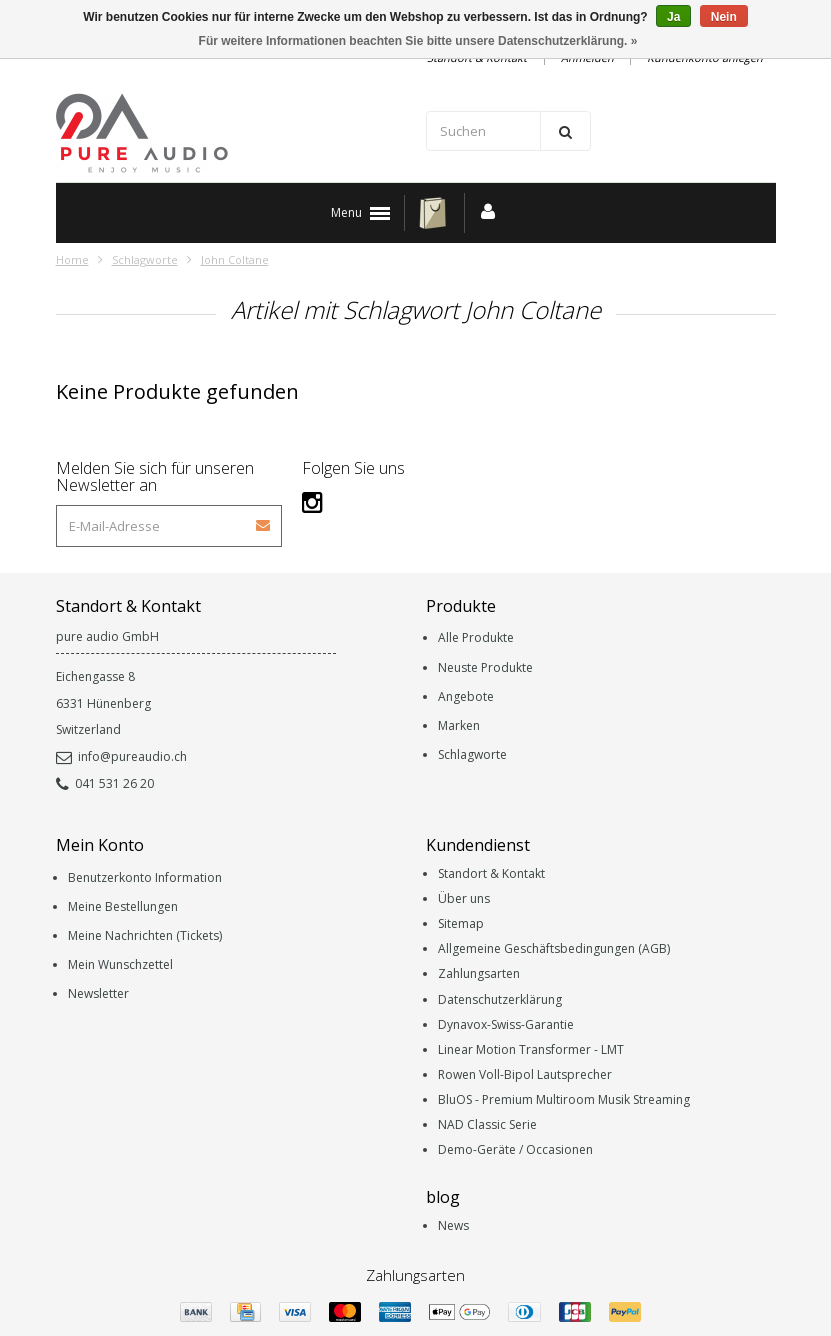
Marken (459, 725)
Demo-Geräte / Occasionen (515, 1149)
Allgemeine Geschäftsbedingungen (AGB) (554, 948)
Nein (724, 17)
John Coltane (235, 259)
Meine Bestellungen (123, 906)
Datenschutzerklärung (500, 999)
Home (72, 259)
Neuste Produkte (485, 667)
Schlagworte (145, 259)
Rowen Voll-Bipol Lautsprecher (525, 1074)
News (453, 1225)
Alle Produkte (476, 637)
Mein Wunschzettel (120, 964)
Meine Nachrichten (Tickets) (145, 935)
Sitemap (461, 923)
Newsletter (98, 993)
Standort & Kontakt (491, 873)
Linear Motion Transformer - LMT (531, 1049)
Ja (673, 17)
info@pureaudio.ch (121, 756)
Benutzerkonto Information (145, 877)
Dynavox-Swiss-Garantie (506, 1024)
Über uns (464, 898)
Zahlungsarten (479, 973)
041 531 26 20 (105, 783)
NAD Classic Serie (487, 1124)
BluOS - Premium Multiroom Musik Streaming (564, 1099)
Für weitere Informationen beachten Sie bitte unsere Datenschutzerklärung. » (418, 41)
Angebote (466, 696)
